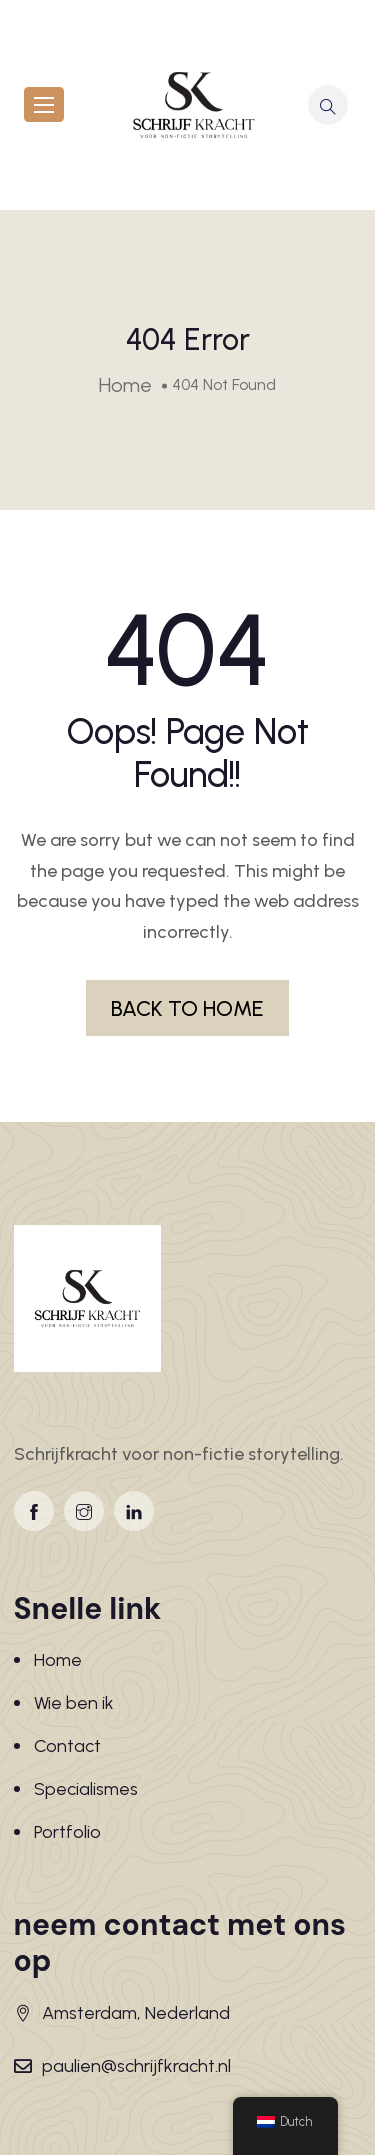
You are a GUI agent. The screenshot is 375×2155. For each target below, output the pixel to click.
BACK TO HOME (187, 1008)
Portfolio (67, 1832)
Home (58, 1660)
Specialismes (86, 1789)
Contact (67, 1746)
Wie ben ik (74, 1703)
